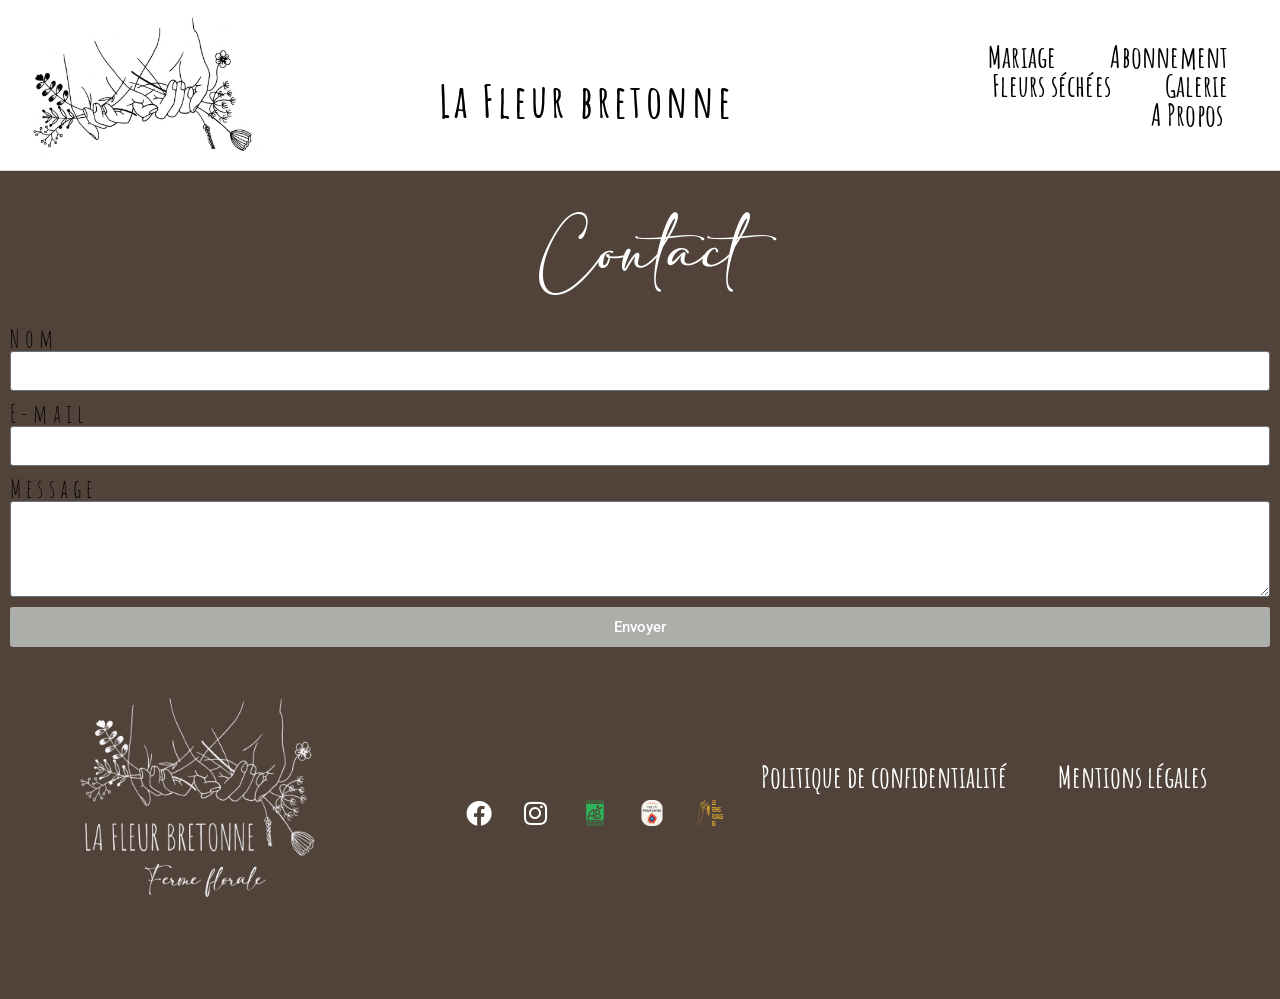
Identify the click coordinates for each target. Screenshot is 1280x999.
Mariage (1022, 56)
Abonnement (1169, 56)
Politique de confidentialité (885, 777)
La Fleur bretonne (587, 100)
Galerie (1196, 85)
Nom (34, 338)
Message (53, 488)
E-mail (49, 413)
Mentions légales (1132, 777)
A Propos (1187, 114)
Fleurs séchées (1051, 85)
